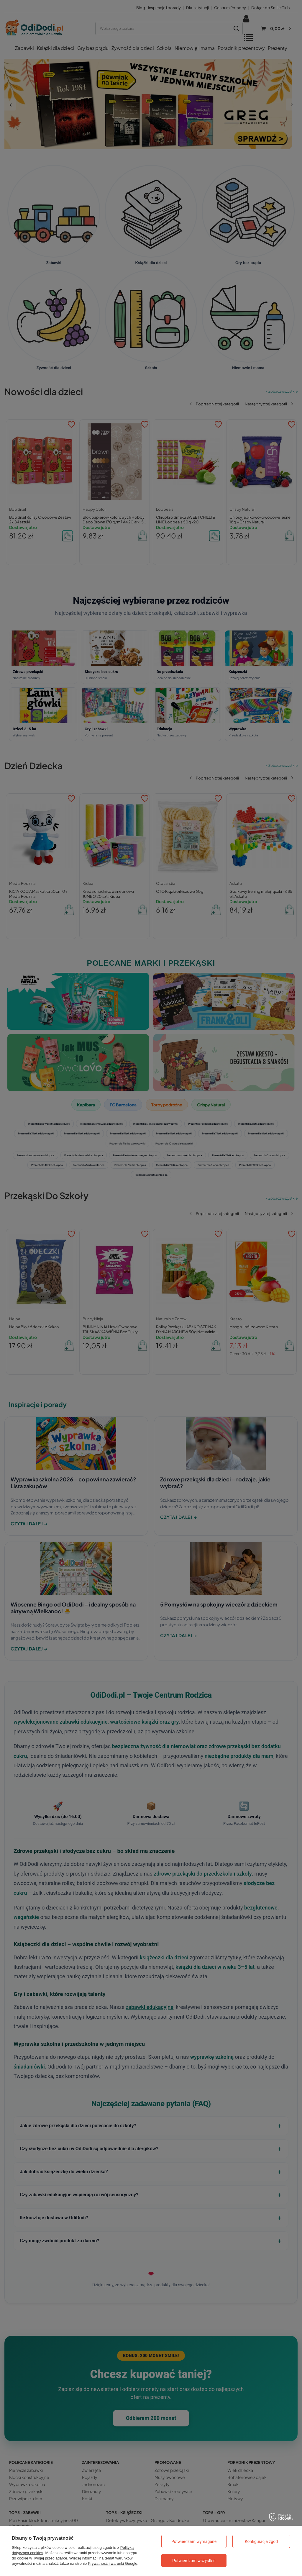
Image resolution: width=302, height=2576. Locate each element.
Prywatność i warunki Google (112, 2563)
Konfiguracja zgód (261, 2541)
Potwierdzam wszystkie (194, 2560)
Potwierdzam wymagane (193, 2541)
